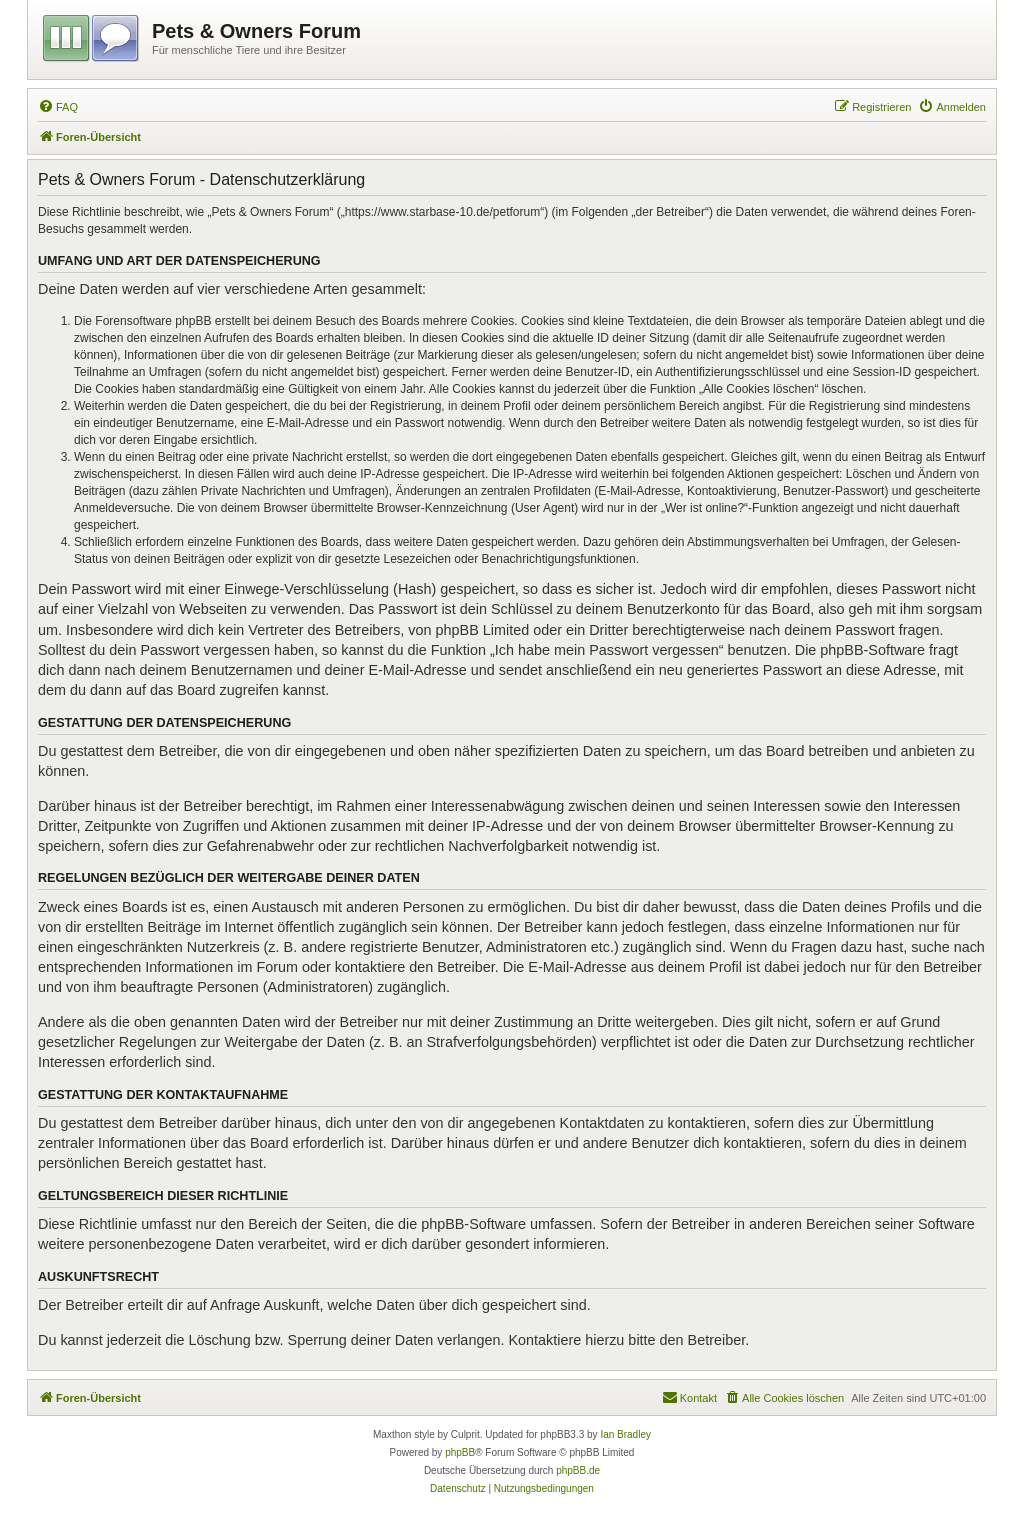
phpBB (460, 1452)
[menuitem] (58, 107)
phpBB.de (578, 1470)
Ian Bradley (625, 1434)
